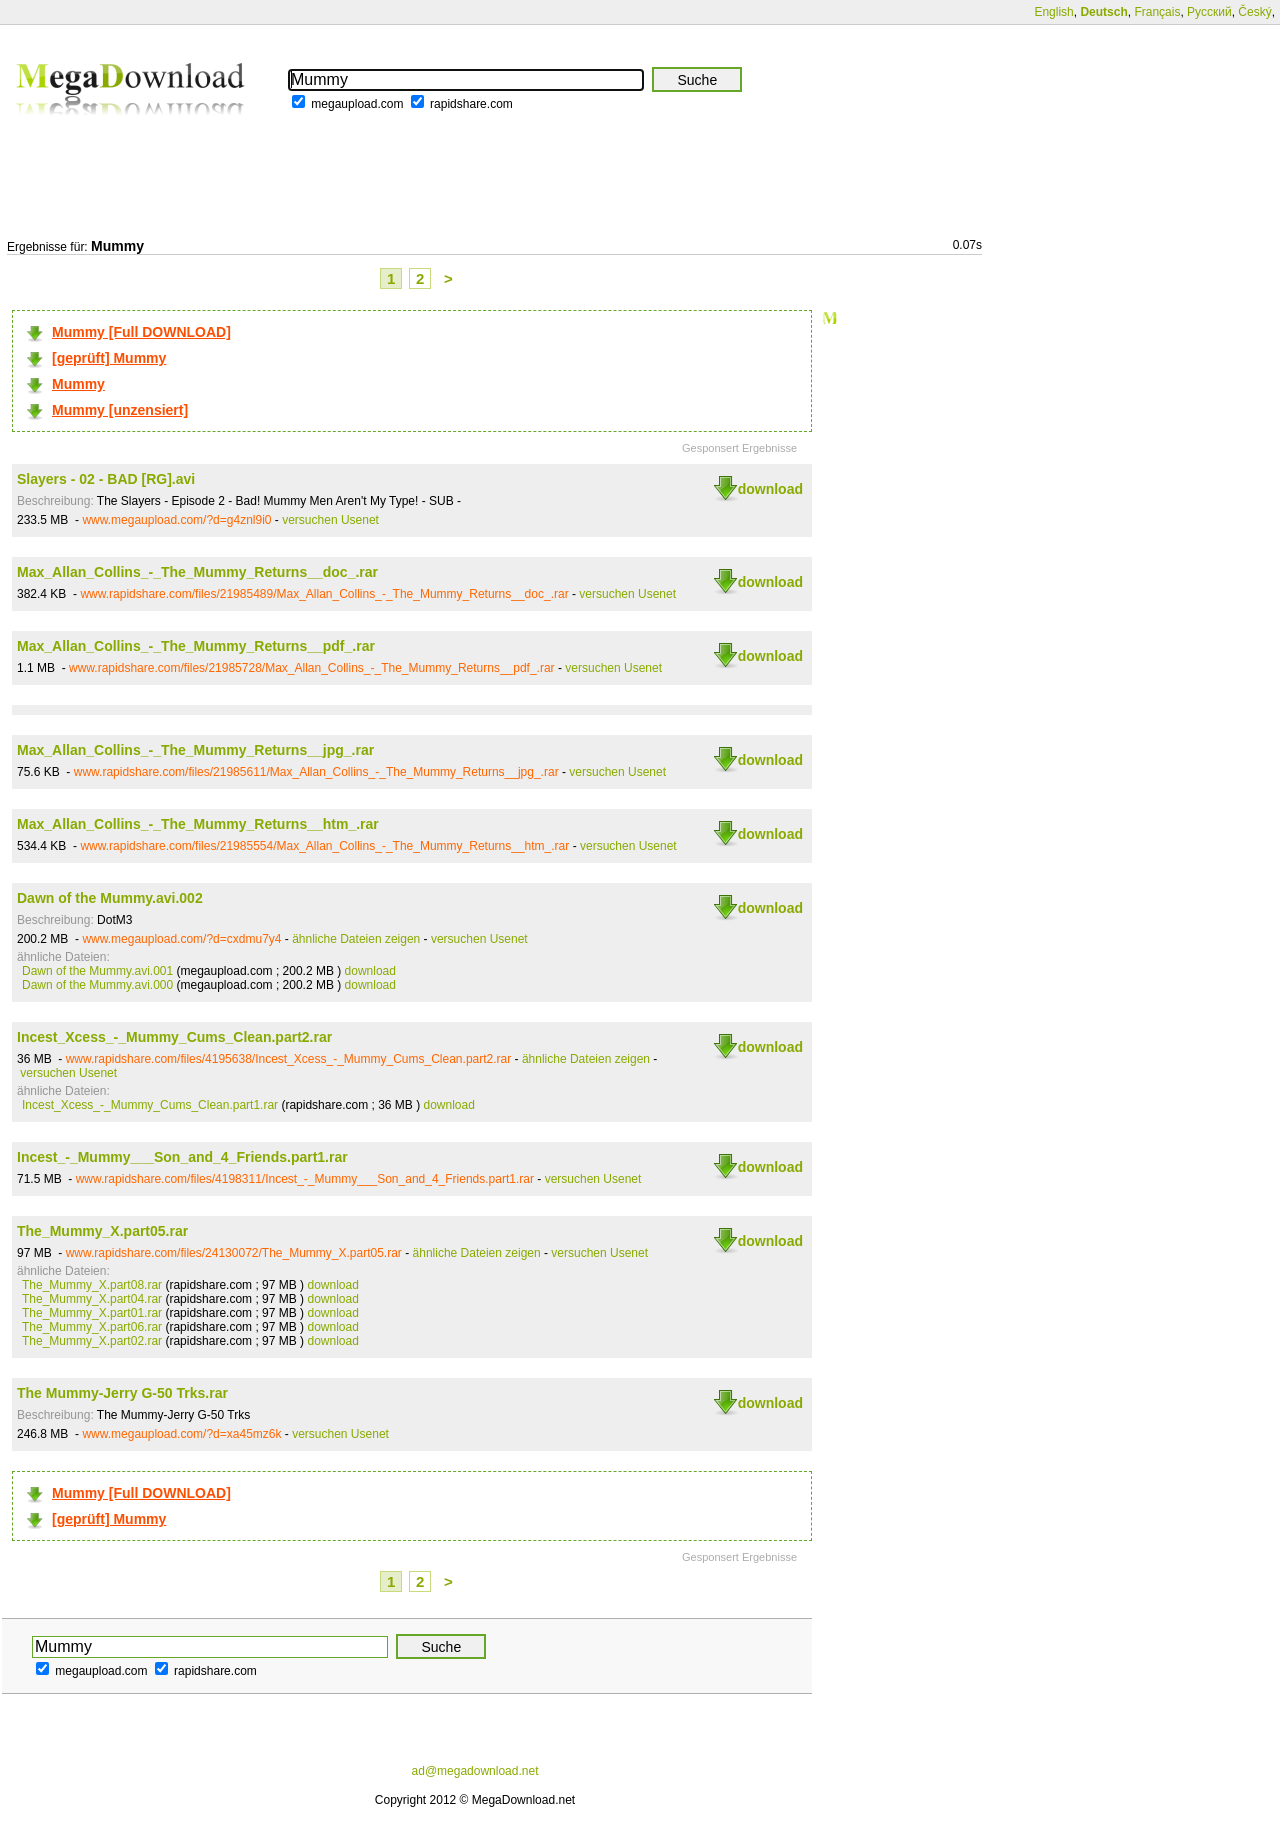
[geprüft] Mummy (109, 358)
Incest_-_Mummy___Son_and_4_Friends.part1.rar (182, 1157)
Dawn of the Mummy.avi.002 (110, 898)
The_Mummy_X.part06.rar (92, 1327)
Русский (1209, 12)
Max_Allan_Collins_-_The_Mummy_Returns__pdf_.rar (196, 646)
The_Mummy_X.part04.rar (92, 1299)
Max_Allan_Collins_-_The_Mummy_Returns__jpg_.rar (195, 750)
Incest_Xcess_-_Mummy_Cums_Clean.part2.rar (174, 1037)
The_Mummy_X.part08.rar (92, 1285)
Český (1254, 12)
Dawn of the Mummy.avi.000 (97, 985)
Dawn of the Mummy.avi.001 (97, 971)
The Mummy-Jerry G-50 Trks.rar (122, 1393)
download (770, 489)
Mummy (78, 384)
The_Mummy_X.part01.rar (92, 1313)
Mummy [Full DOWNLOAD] (141, 332)
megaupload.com (357, 104)
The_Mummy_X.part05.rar (102, 1231)
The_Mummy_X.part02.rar (92, 1341)
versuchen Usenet (330, 520)
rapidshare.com (471, 104)
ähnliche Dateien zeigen (356, 939)
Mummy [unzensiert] (120, 410)
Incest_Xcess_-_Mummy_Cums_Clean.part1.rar (150, 1105)
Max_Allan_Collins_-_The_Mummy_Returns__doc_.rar (197, 572)
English (1053, 12)
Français (1157, 12)
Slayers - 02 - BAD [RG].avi (106, 479)
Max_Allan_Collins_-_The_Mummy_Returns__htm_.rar (198, 824)
